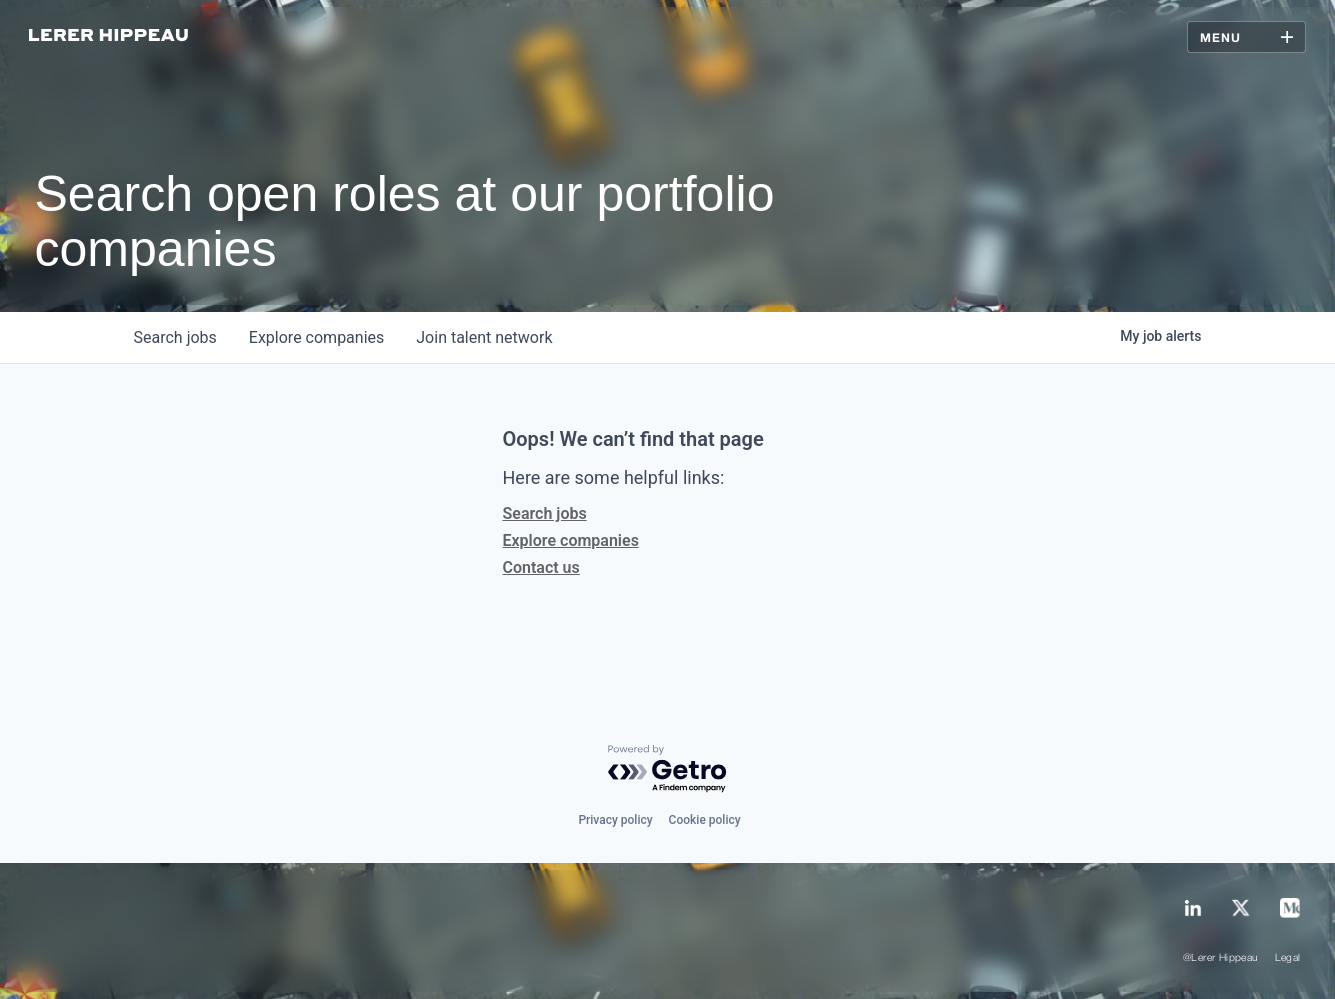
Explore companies (571, 540)
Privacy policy (615, 820)
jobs (175, 337)
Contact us (541, 567)
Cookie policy (705, 820)
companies (316, 337)
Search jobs (545, 513)
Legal (1288, 958)
